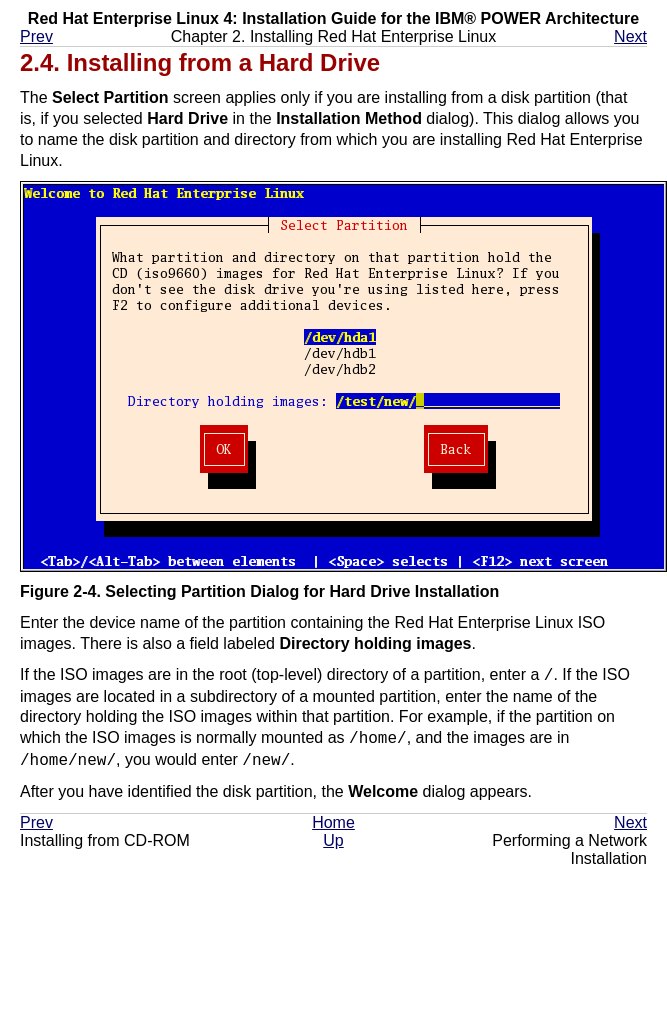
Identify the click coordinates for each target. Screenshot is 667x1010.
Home (333, 822)
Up (333, 840)
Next (630, 36)
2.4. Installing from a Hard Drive (200, 62)
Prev (36, 36)
